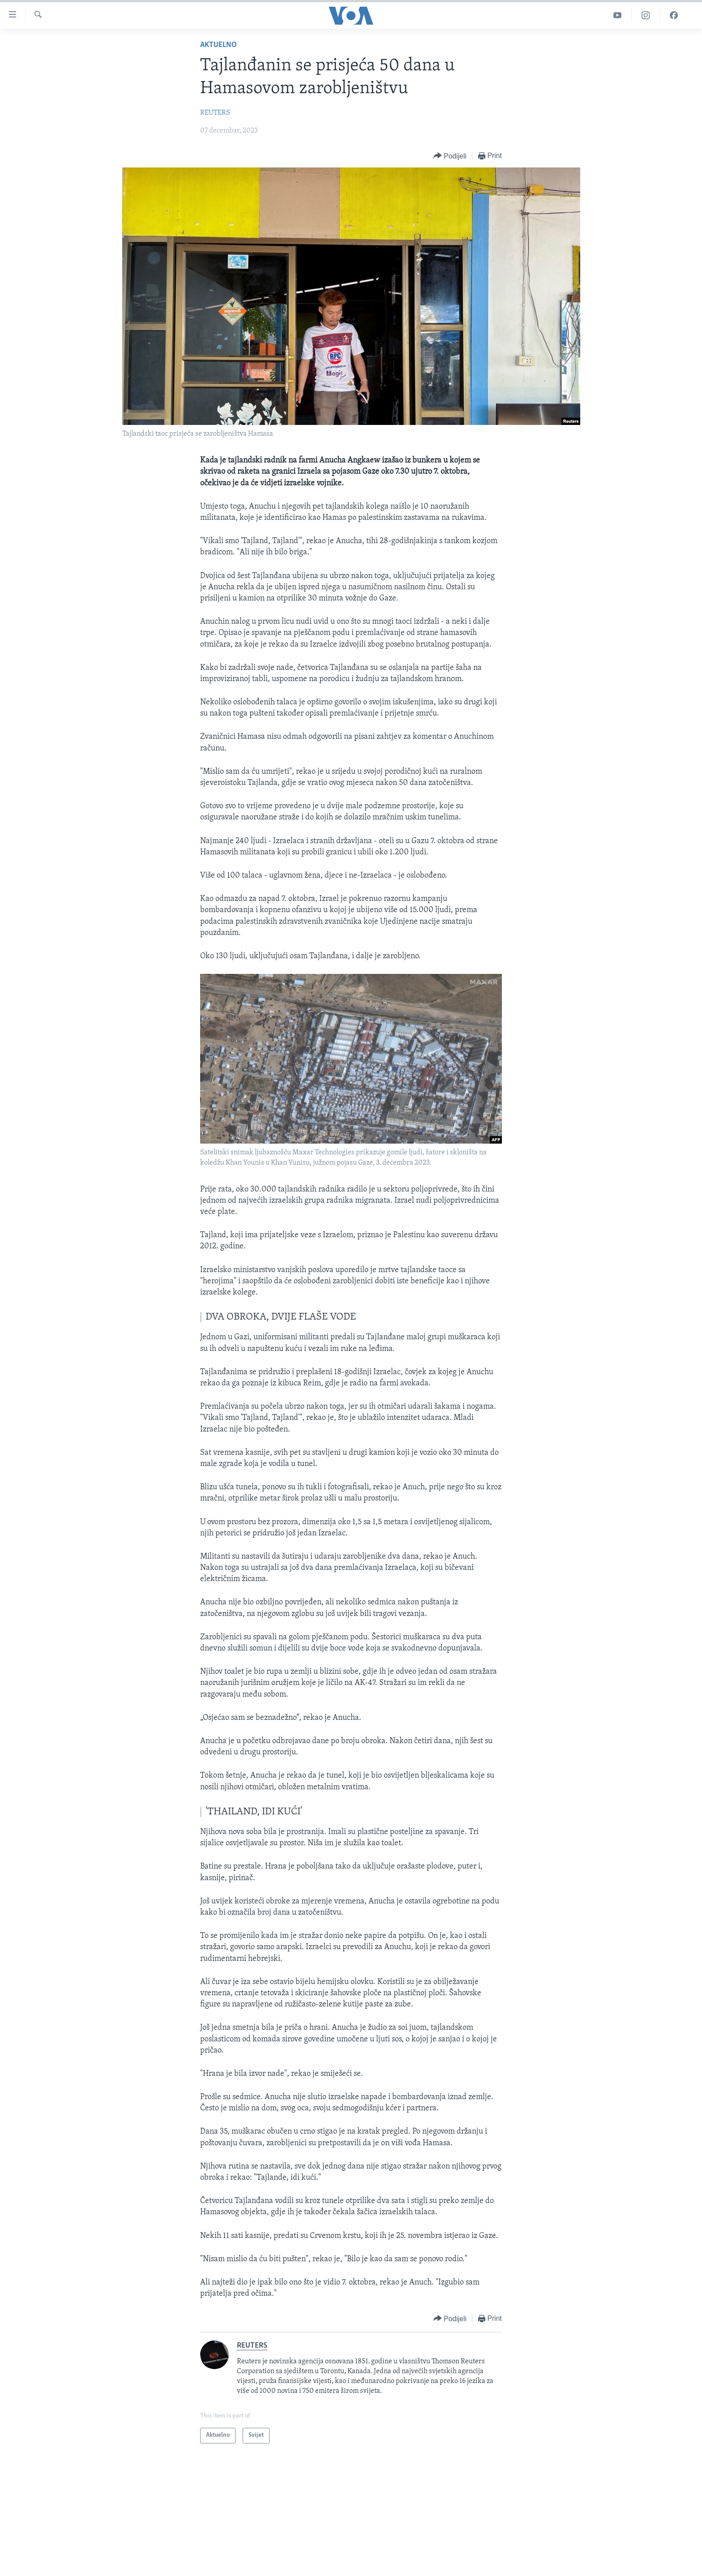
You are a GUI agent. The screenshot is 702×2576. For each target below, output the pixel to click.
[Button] (450, 156)
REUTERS (215, 112)
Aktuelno (218, 45)
